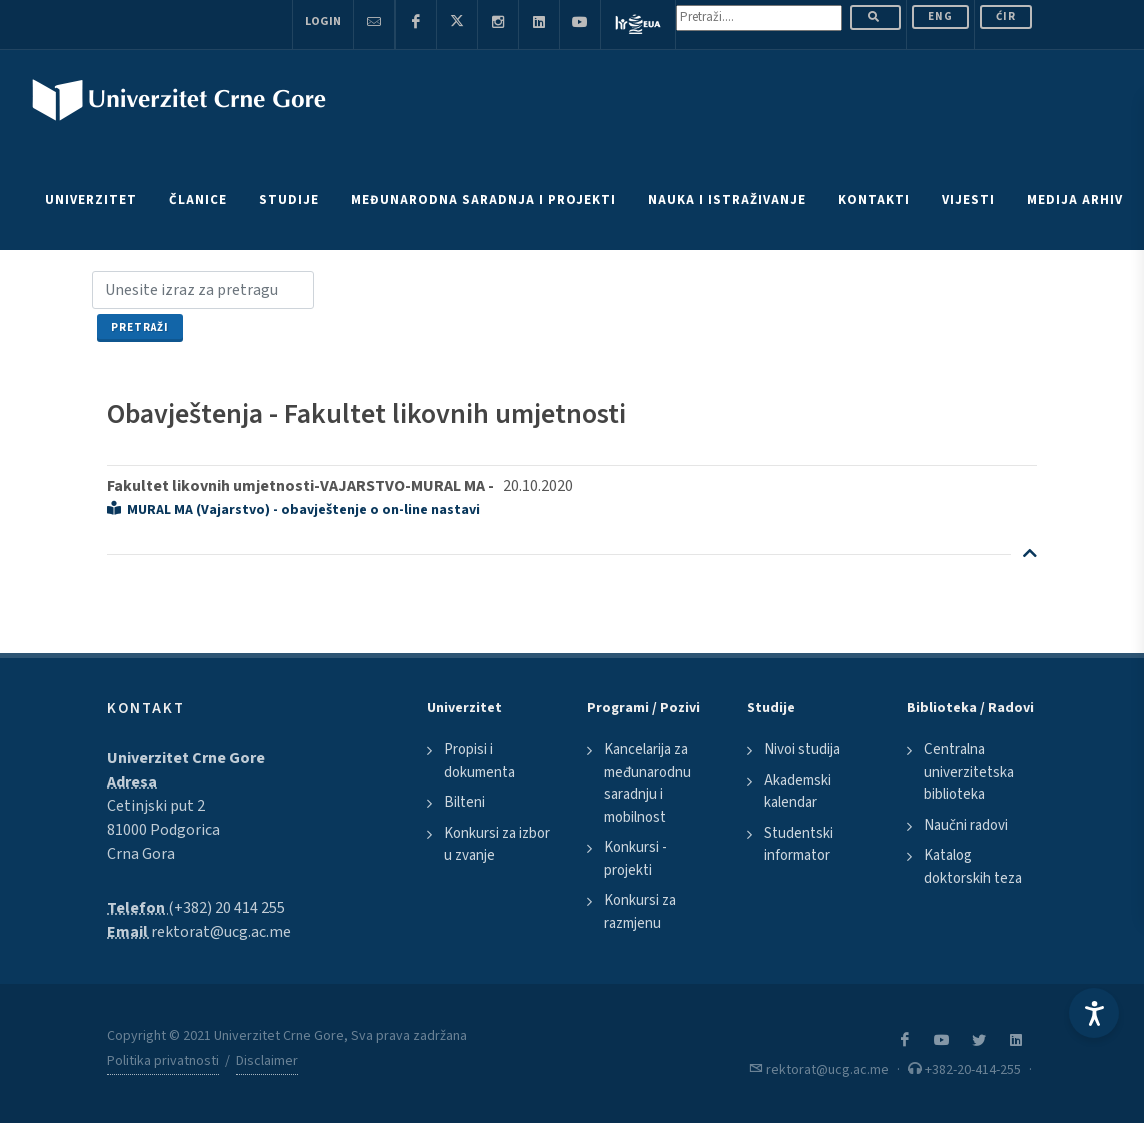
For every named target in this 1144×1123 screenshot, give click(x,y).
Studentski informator (798, 845)
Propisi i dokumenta (479, 761)
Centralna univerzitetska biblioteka (969, 772)
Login (323, 21)
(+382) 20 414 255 (226, 908)
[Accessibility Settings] (1094, 1013)
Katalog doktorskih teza (973, 867)
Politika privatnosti (163, 1061)
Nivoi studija (802, 749)
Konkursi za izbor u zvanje (497, 845)
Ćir (1006, 16)
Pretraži (140, 327)
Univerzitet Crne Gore (186, 758)
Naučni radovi (966, 825)
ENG (940, 16)
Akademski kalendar (797, 792)
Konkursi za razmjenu (640, 912)
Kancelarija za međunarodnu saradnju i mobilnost (647, 783)
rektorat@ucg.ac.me (221, 932)
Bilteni (464, 802)
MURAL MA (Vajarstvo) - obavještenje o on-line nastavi (293, 510)
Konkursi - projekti (635, 859)
